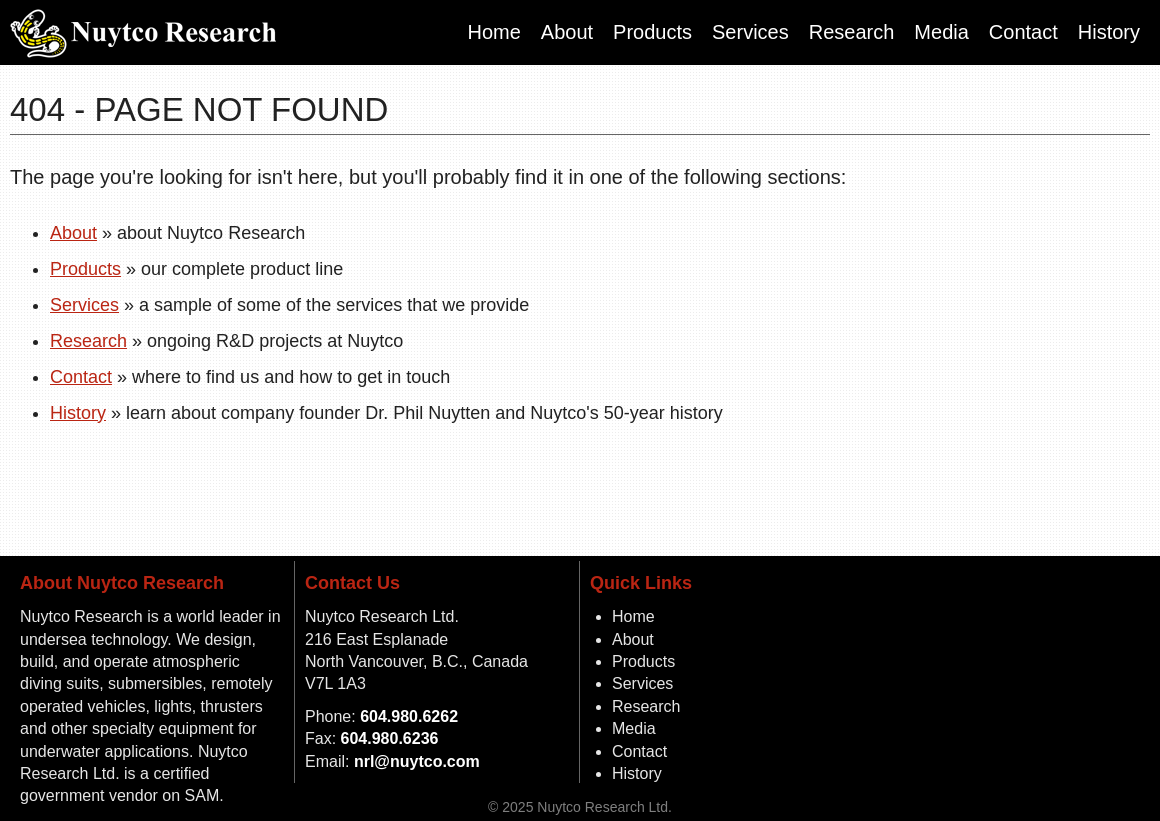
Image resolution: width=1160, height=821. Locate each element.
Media (941, 32)
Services (750, 32)
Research (852, 32)
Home (493, 32)
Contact (1023, 32)
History (1109, 32)
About (567, 32)
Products (652, 32)
